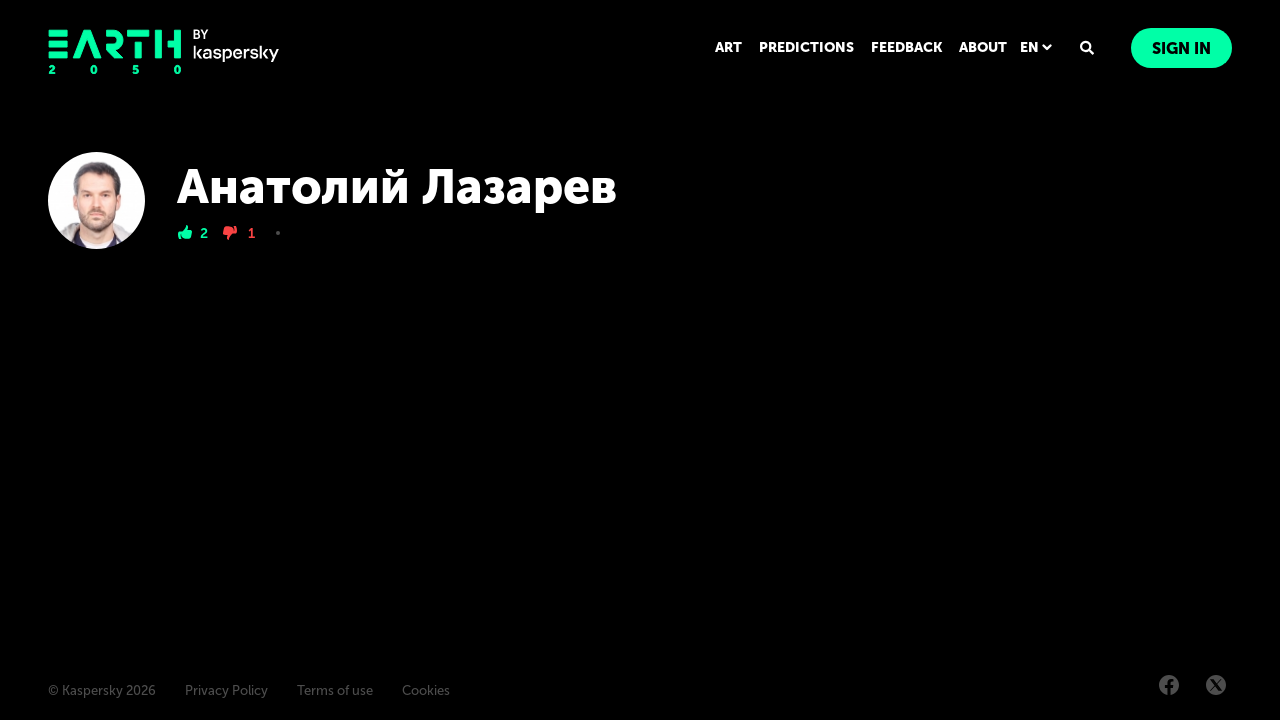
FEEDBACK (906, 47)
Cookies (426, 690)
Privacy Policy (226, 690)
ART (728, 47)
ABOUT (983, 47)
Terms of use (335, 690)
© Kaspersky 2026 (102, 690)
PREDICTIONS (806, 47)
